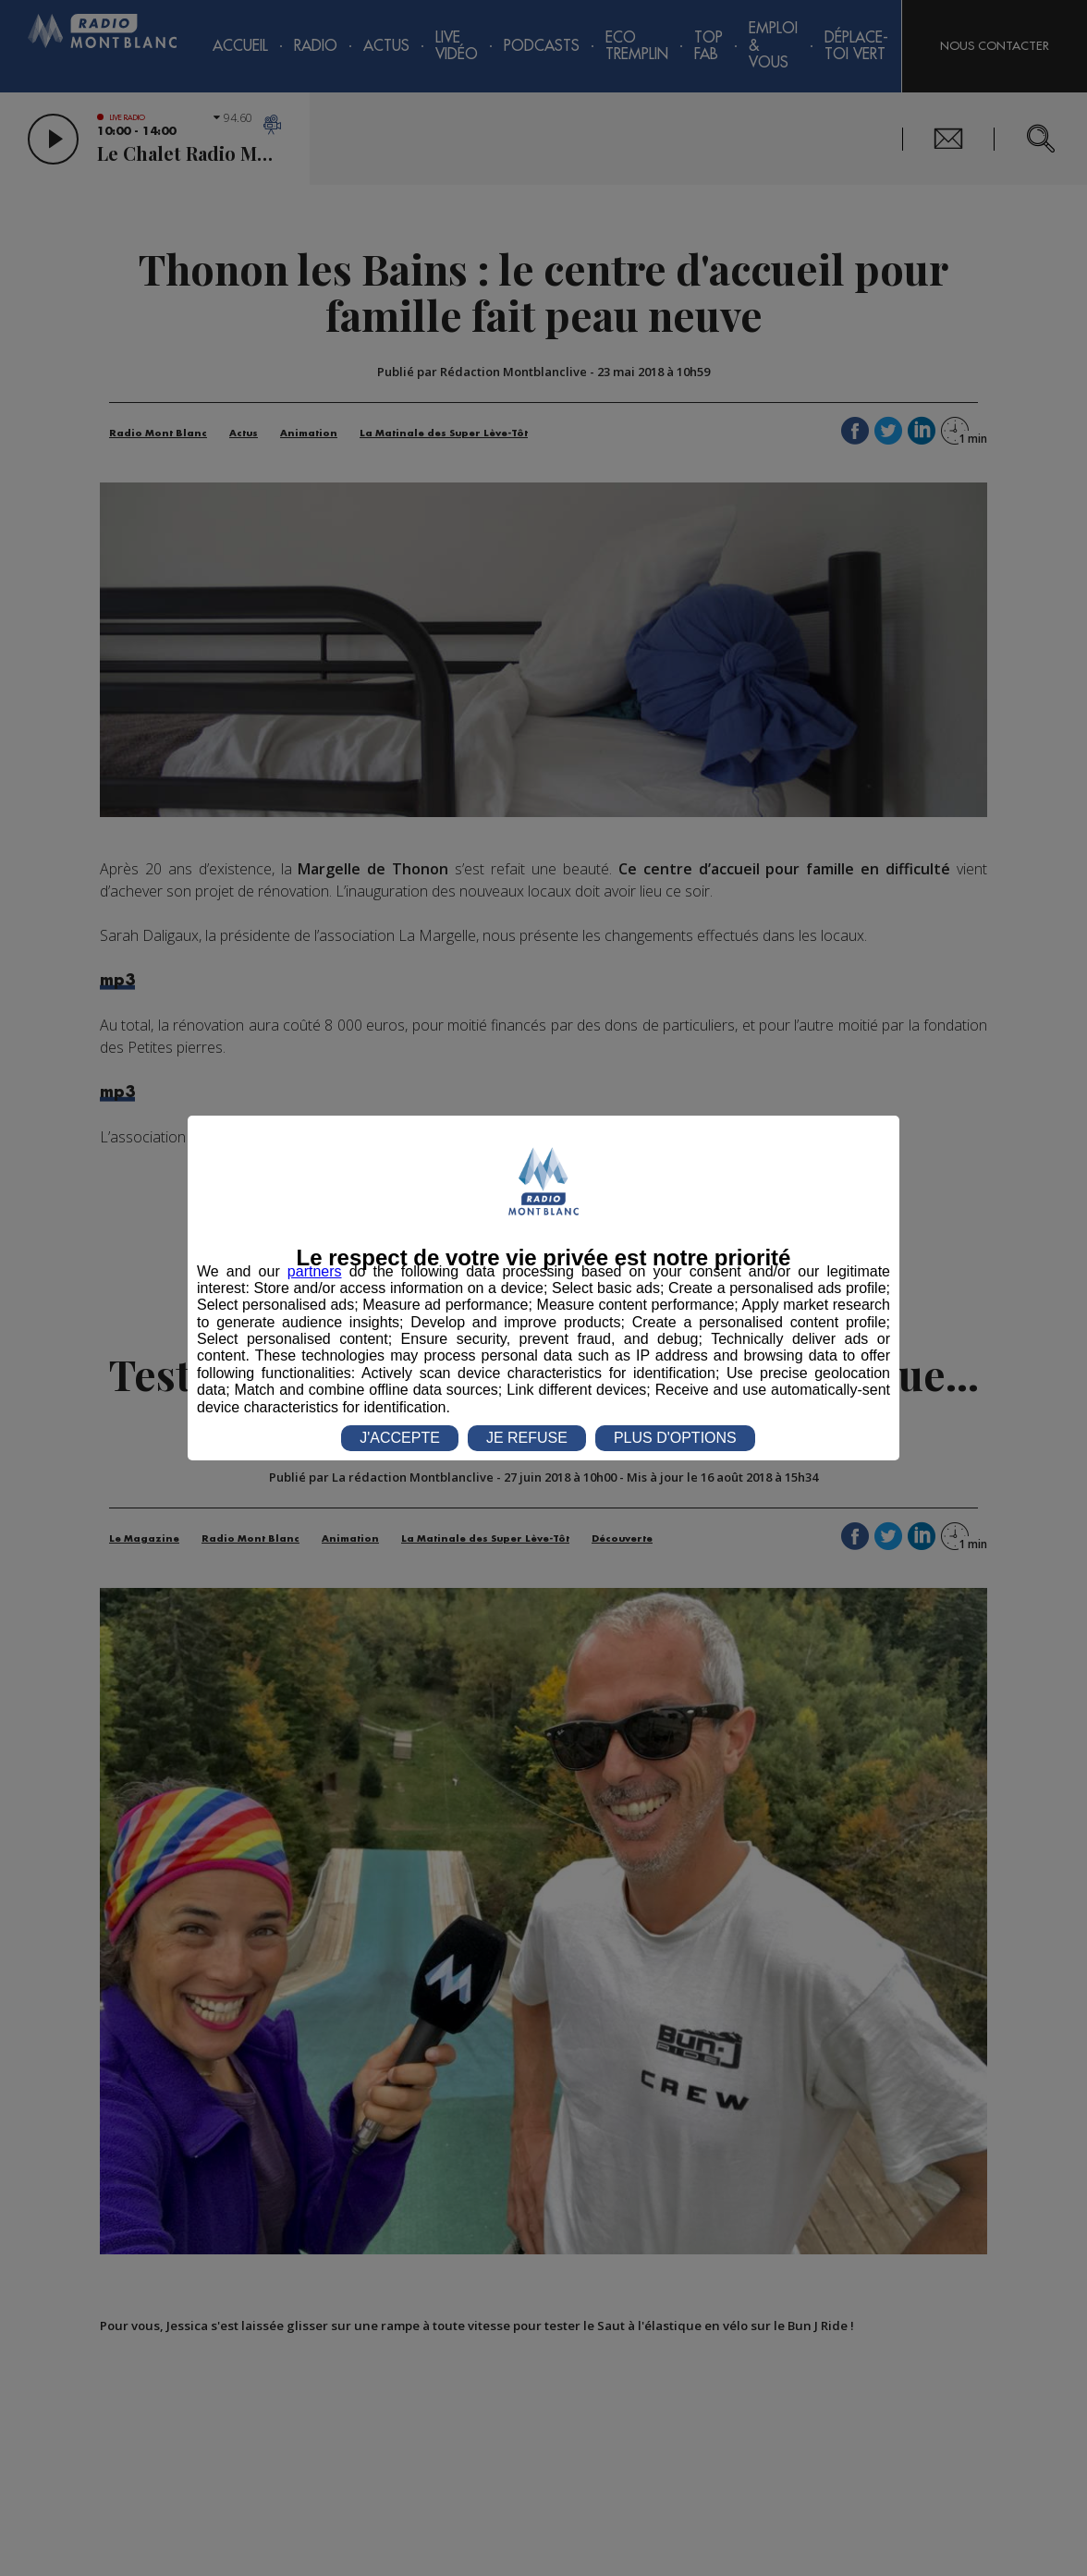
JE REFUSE (527, 1438)
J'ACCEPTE (400, 1438)
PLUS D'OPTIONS (675, 1438)
